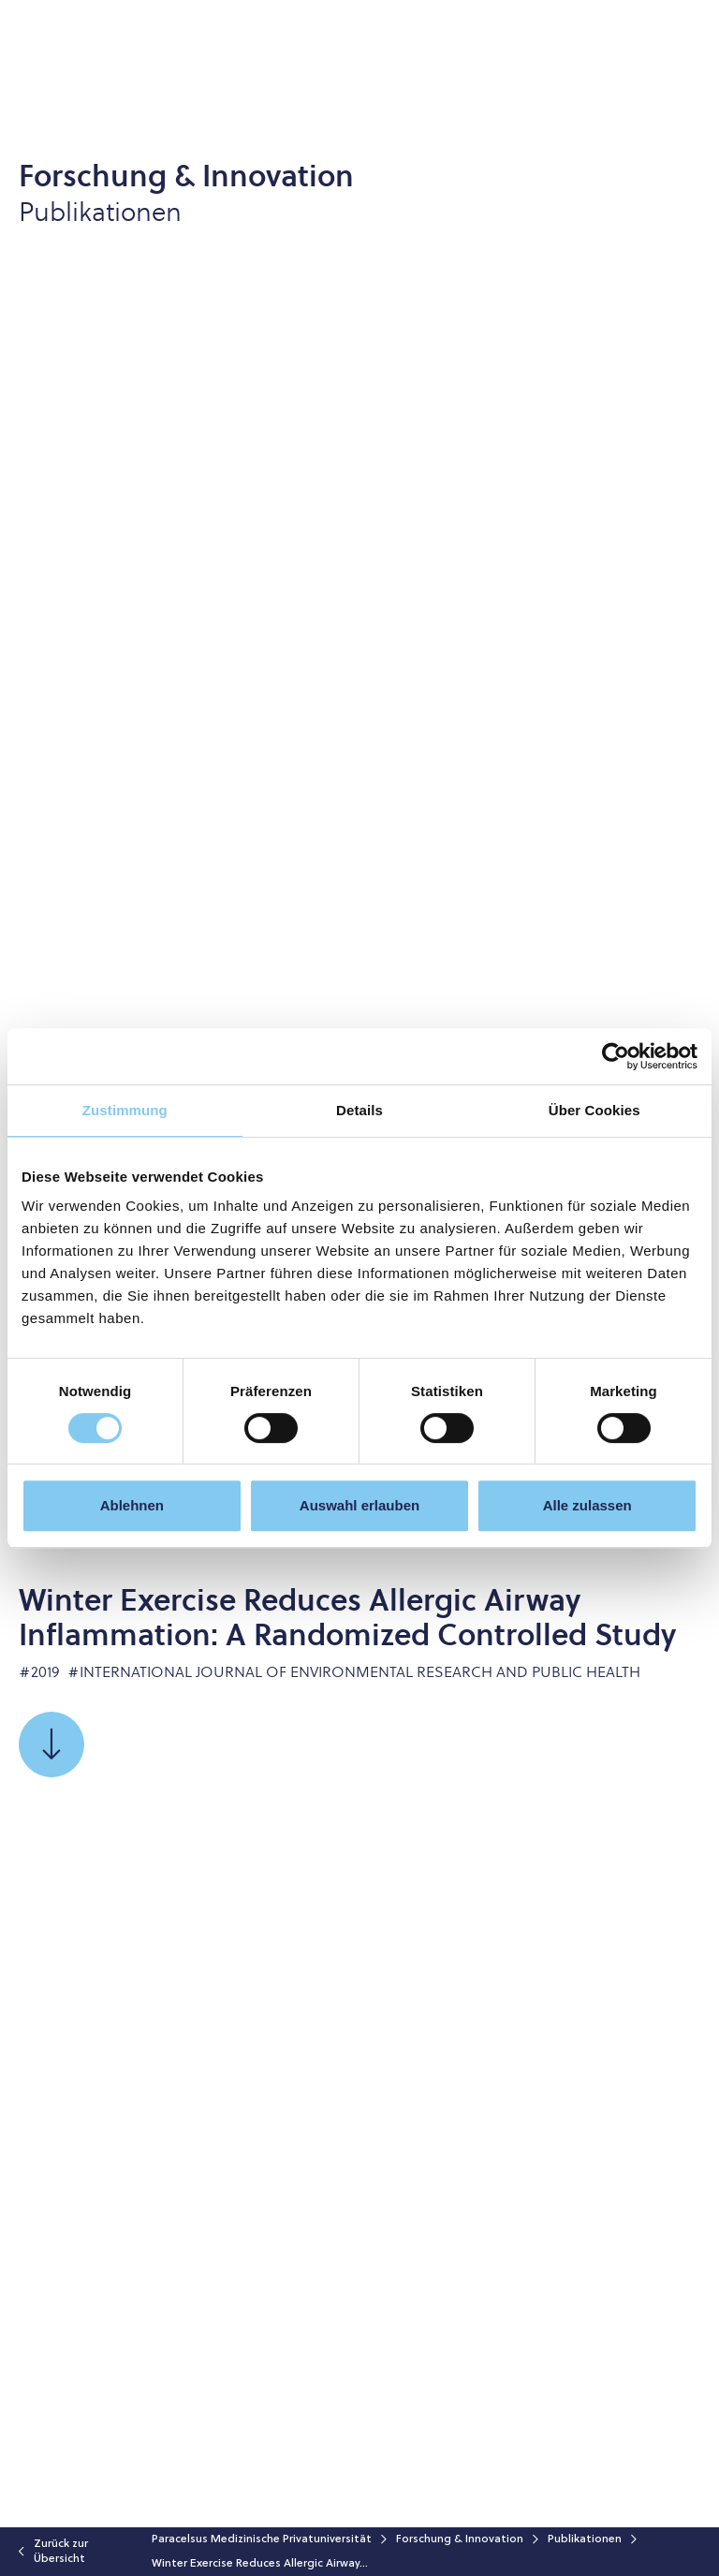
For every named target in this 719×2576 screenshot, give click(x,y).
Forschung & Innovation (459, 2539)
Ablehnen (132, 1505)
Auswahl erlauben (359, 1505)
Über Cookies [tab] (594, 1110)
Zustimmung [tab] (125, 1110)
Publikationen (585, 2539)
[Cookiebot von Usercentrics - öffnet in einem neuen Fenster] (615, 1056)
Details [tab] (359, 1110)
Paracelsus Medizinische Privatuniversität (262, 2539)
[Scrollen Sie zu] (51, 1744)
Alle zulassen (587, 1505)
